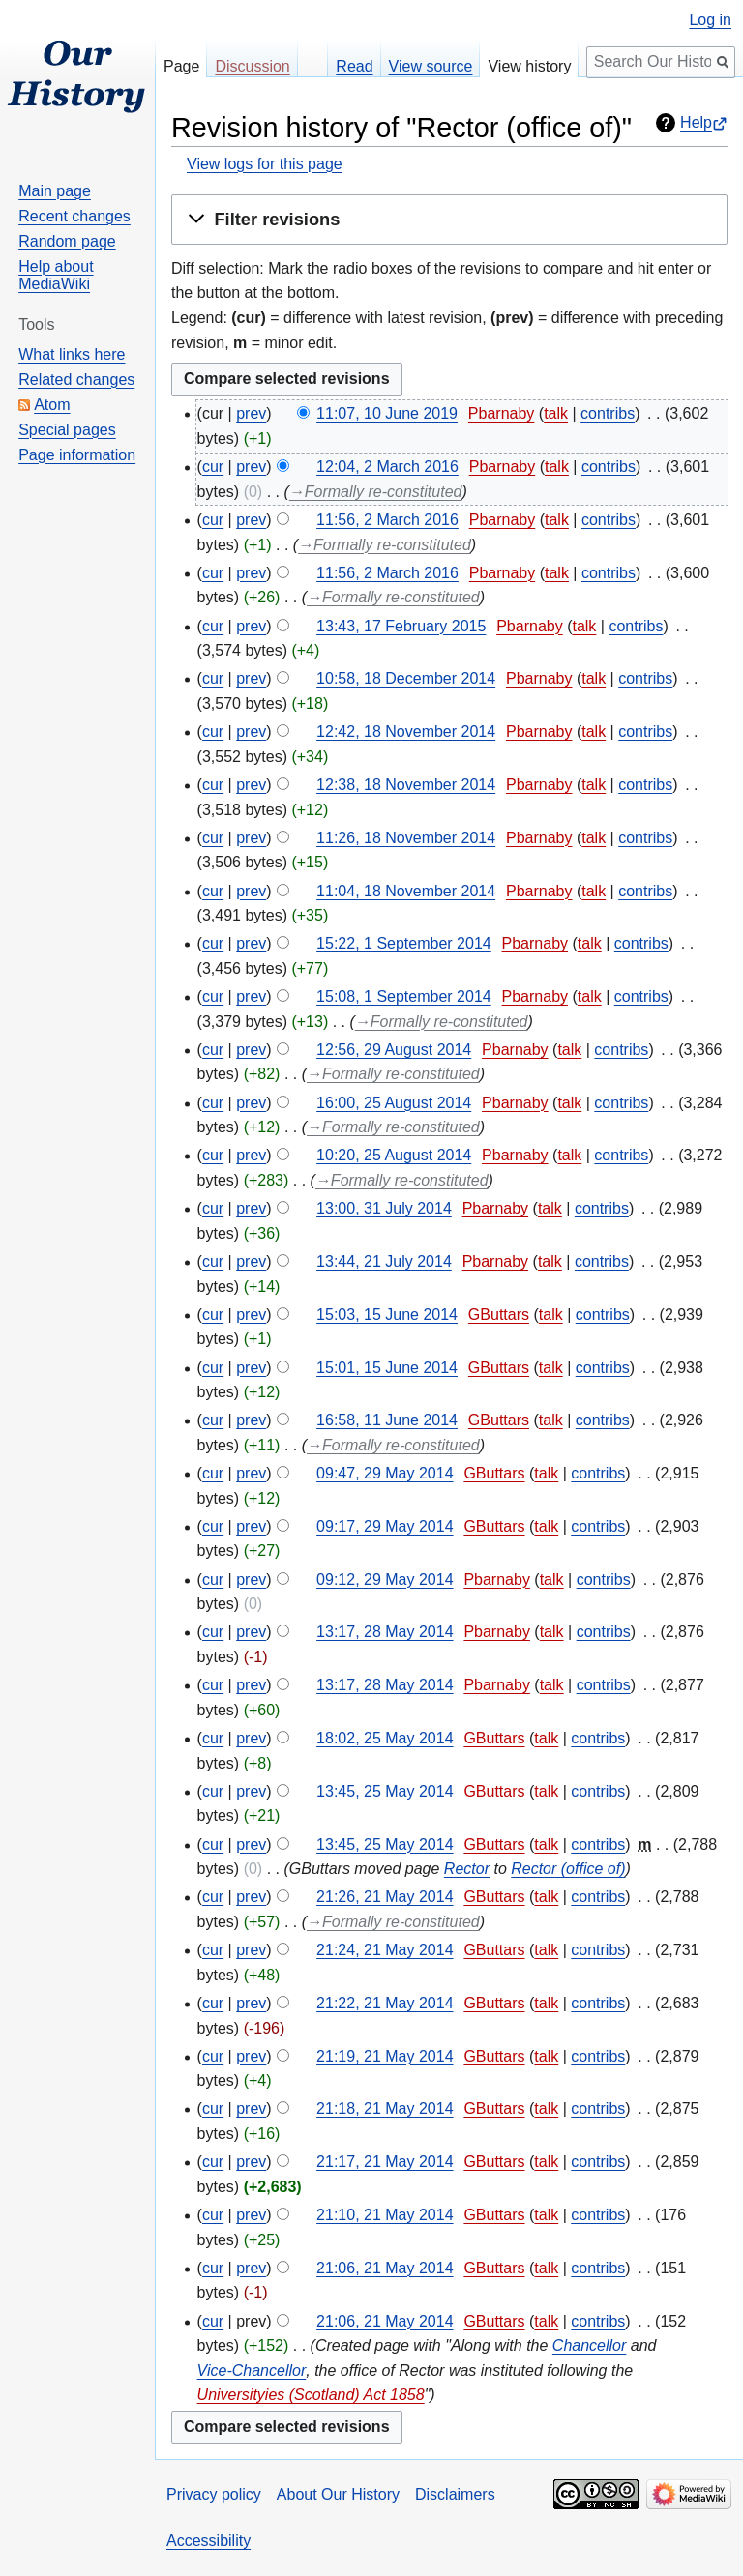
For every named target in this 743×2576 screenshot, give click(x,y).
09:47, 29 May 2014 (384, 1473)
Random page (67, 241)
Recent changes (74, 216)
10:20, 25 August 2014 (393, 1155)
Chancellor (589, 2345)
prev (251, 413)
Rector (467, 1868)
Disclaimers (455, 2494)
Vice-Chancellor (252, 2370)
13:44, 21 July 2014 (384, 1261)
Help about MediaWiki (55, 275)
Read (354, 66)
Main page (54, 191)
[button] (449, 219)
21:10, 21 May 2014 (384, 2215)
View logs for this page (264, 164)
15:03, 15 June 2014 (387, 1314)
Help (696, 122)
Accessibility (208, 2540)
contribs (607, 413)
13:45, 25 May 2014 (384, 1791)
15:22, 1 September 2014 (403, 943)
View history (529, 66)
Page (181, 66)
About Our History (338, 2494)
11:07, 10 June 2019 (387, 413)
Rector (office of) (568, 1868)
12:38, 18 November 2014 (405, 784)
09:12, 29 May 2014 (384, 1579)
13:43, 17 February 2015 (401, 626)
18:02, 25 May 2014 (384, 1738)
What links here (71, 354)
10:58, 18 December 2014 (405, 678)
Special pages (67, 430)
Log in (710, 20)
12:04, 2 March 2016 (387, 466)
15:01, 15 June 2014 (387, 1368)
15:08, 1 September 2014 (403, 996)
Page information (76, 455)
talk (556, 413)
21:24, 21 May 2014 (384, 1950)
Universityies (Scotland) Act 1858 (311, 2394)
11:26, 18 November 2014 (405, 838)
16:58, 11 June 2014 (387, 1420)
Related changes (76, 379)
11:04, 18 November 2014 (405, 891)
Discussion (252, 66)
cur (212, 466)
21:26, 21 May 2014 (384, 1896)
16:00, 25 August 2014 (393, 1103)
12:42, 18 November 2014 (405, 731)
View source (431, 66)
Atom (52, 404)
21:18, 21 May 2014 (384, 2108)
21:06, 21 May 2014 (384, 2268)
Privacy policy (213, 2494)
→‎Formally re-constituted (375, 491)
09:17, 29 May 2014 (384, 1526)
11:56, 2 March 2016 (387, 520)
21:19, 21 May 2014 (384, 2056)
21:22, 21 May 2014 (384, 2003)
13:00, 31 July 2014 (384, 1208)
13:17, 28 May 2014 (384, 1632)
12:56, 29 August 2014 (393, 1049)
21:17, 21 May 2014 (384, 2161)
